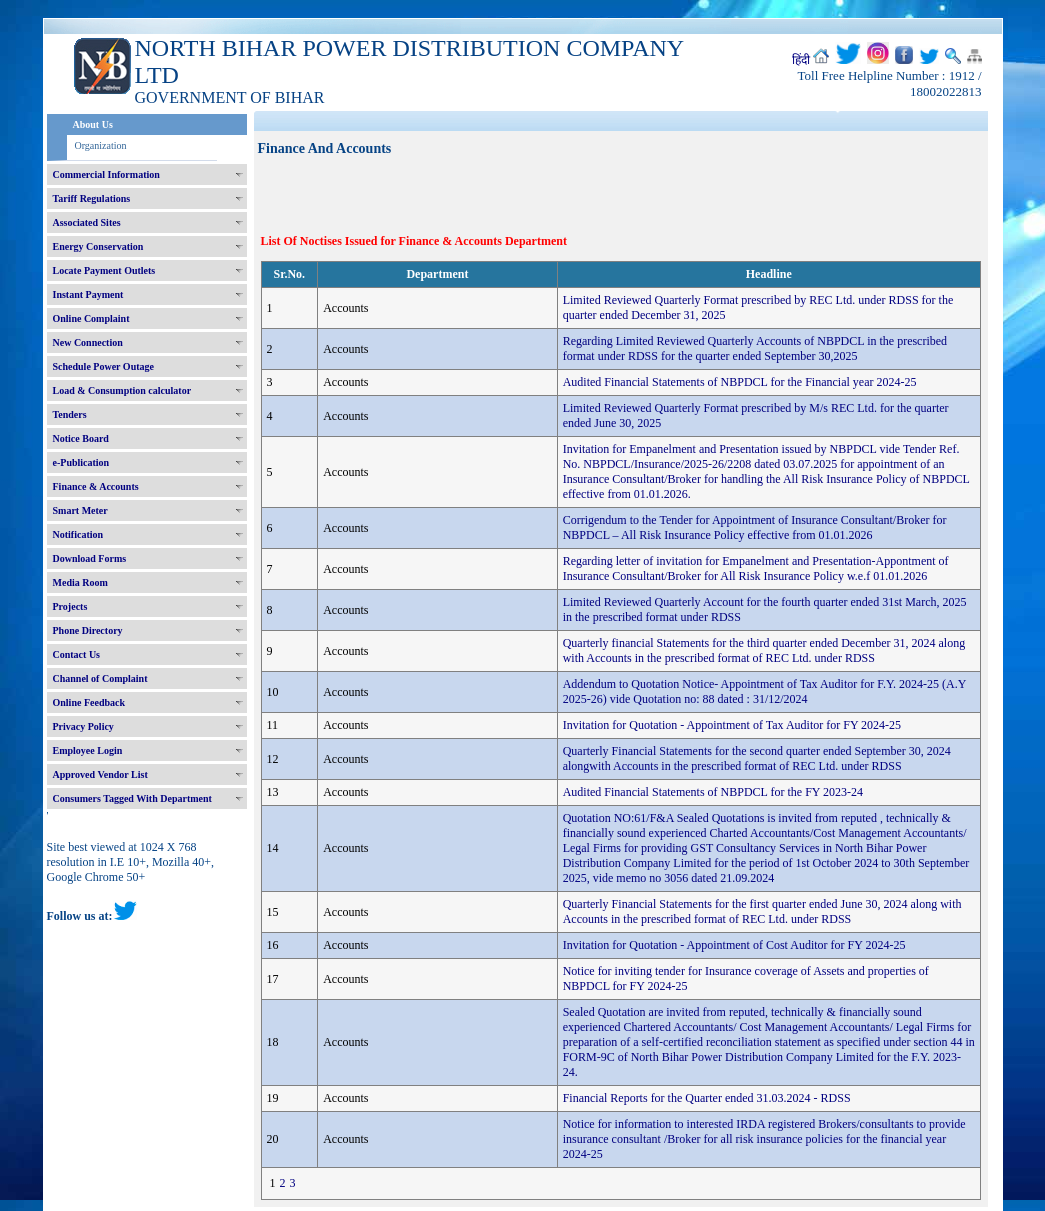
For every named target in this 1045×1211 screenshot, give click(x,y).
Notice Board (81, 438)
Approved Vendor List (100, 774)
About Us (93, 124)
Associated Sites (87, 222)
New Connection (88, 342)
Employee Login (88, 750)
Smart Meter (80, 510)
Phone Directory (88, 630)
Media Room (80, 582)
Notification (78, 534)
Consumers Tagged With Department (132, 798)
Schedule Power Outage (103, 366)
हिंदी (801, 60)
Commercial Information (106, 174)
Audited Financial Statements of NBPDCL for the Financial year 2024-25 (740, 382)
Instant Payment (88, 294)
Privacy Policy (83, 726)
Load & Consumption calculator (122, 390)
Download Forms (90, 558)
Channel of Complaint (100, 678)
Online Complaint (91, 318)
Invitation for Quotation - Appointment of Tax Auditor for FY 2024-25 (732, 725)
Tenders (70, 414)
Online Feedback (89, 702)
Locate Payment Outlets (104, 270)
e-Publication (81, 462)
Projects (70, 606)
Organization (101, 145)
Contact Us (77, 654)
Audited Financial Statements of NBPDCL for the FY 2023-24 (713, 792)
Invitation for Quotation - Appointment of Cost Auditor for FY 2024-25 (734, 945)
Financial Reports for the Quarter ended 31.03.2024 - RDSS (707, 1098)
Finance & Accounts (96, 486)
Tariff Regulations (92, 198)
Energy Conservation (98, 246)
